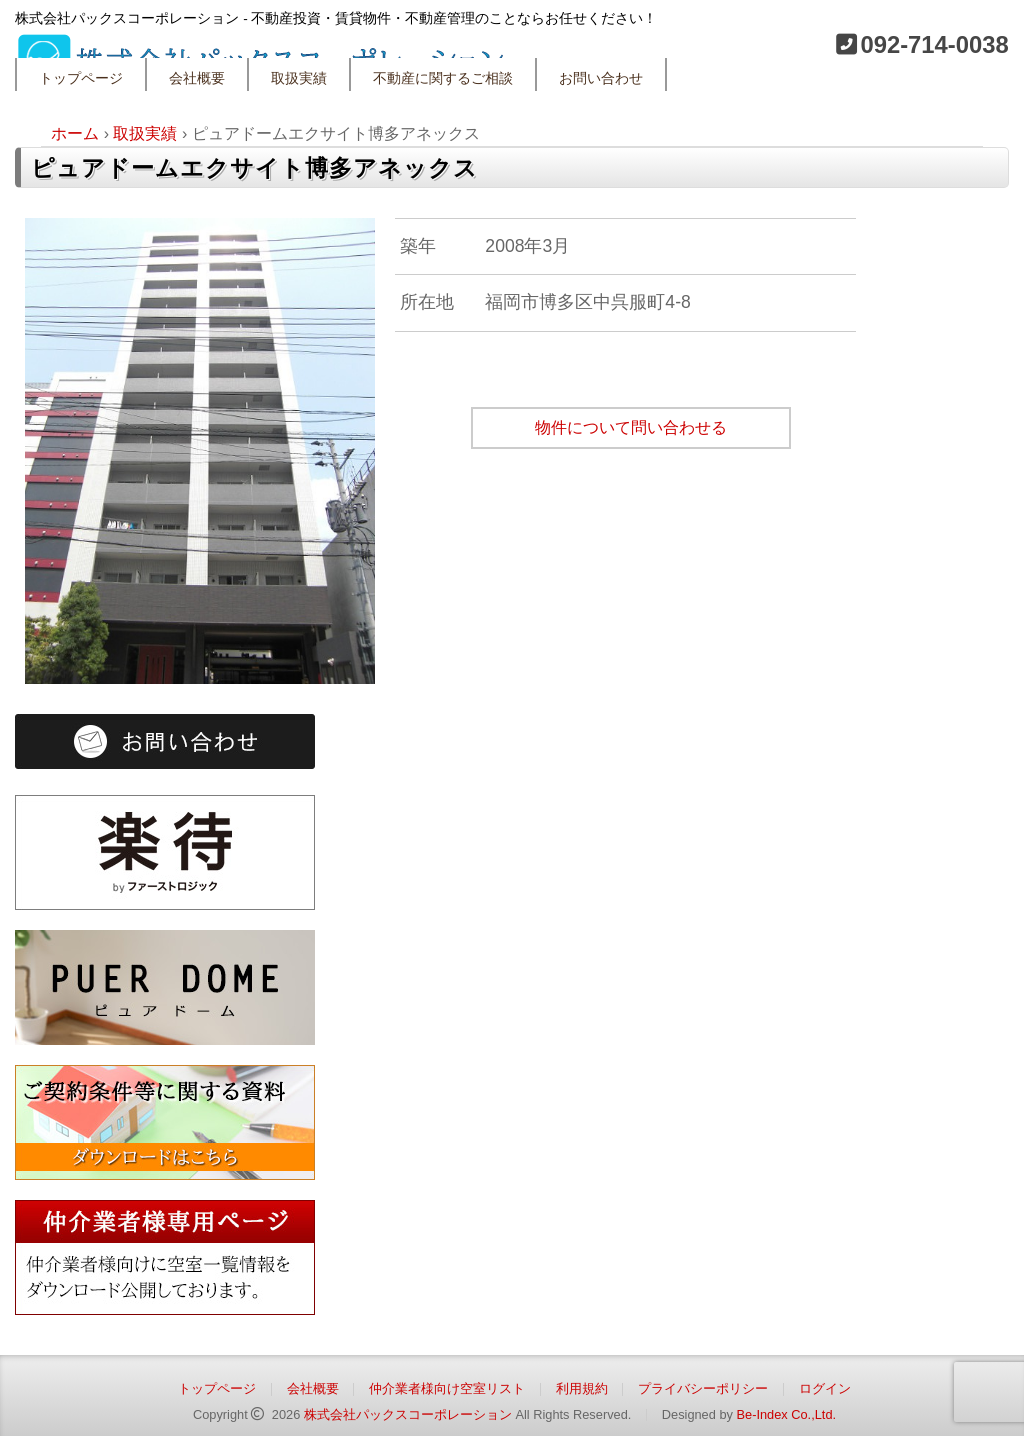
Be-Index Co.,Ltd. (786, 1414)
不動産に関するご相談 (443, 78)
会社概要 (197, 78)
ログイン (825, 1388)
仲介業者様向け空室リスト (447, 1388)
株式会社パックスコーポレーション (408, 1414)
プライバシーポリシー (703, 1388)
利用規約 (582, 1388)
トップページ (81, 78)
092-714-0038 (934, 44)
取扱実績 (299, 78)
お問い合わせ (601, 78)
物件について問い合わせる (631, 427)
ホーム (75, 133)
